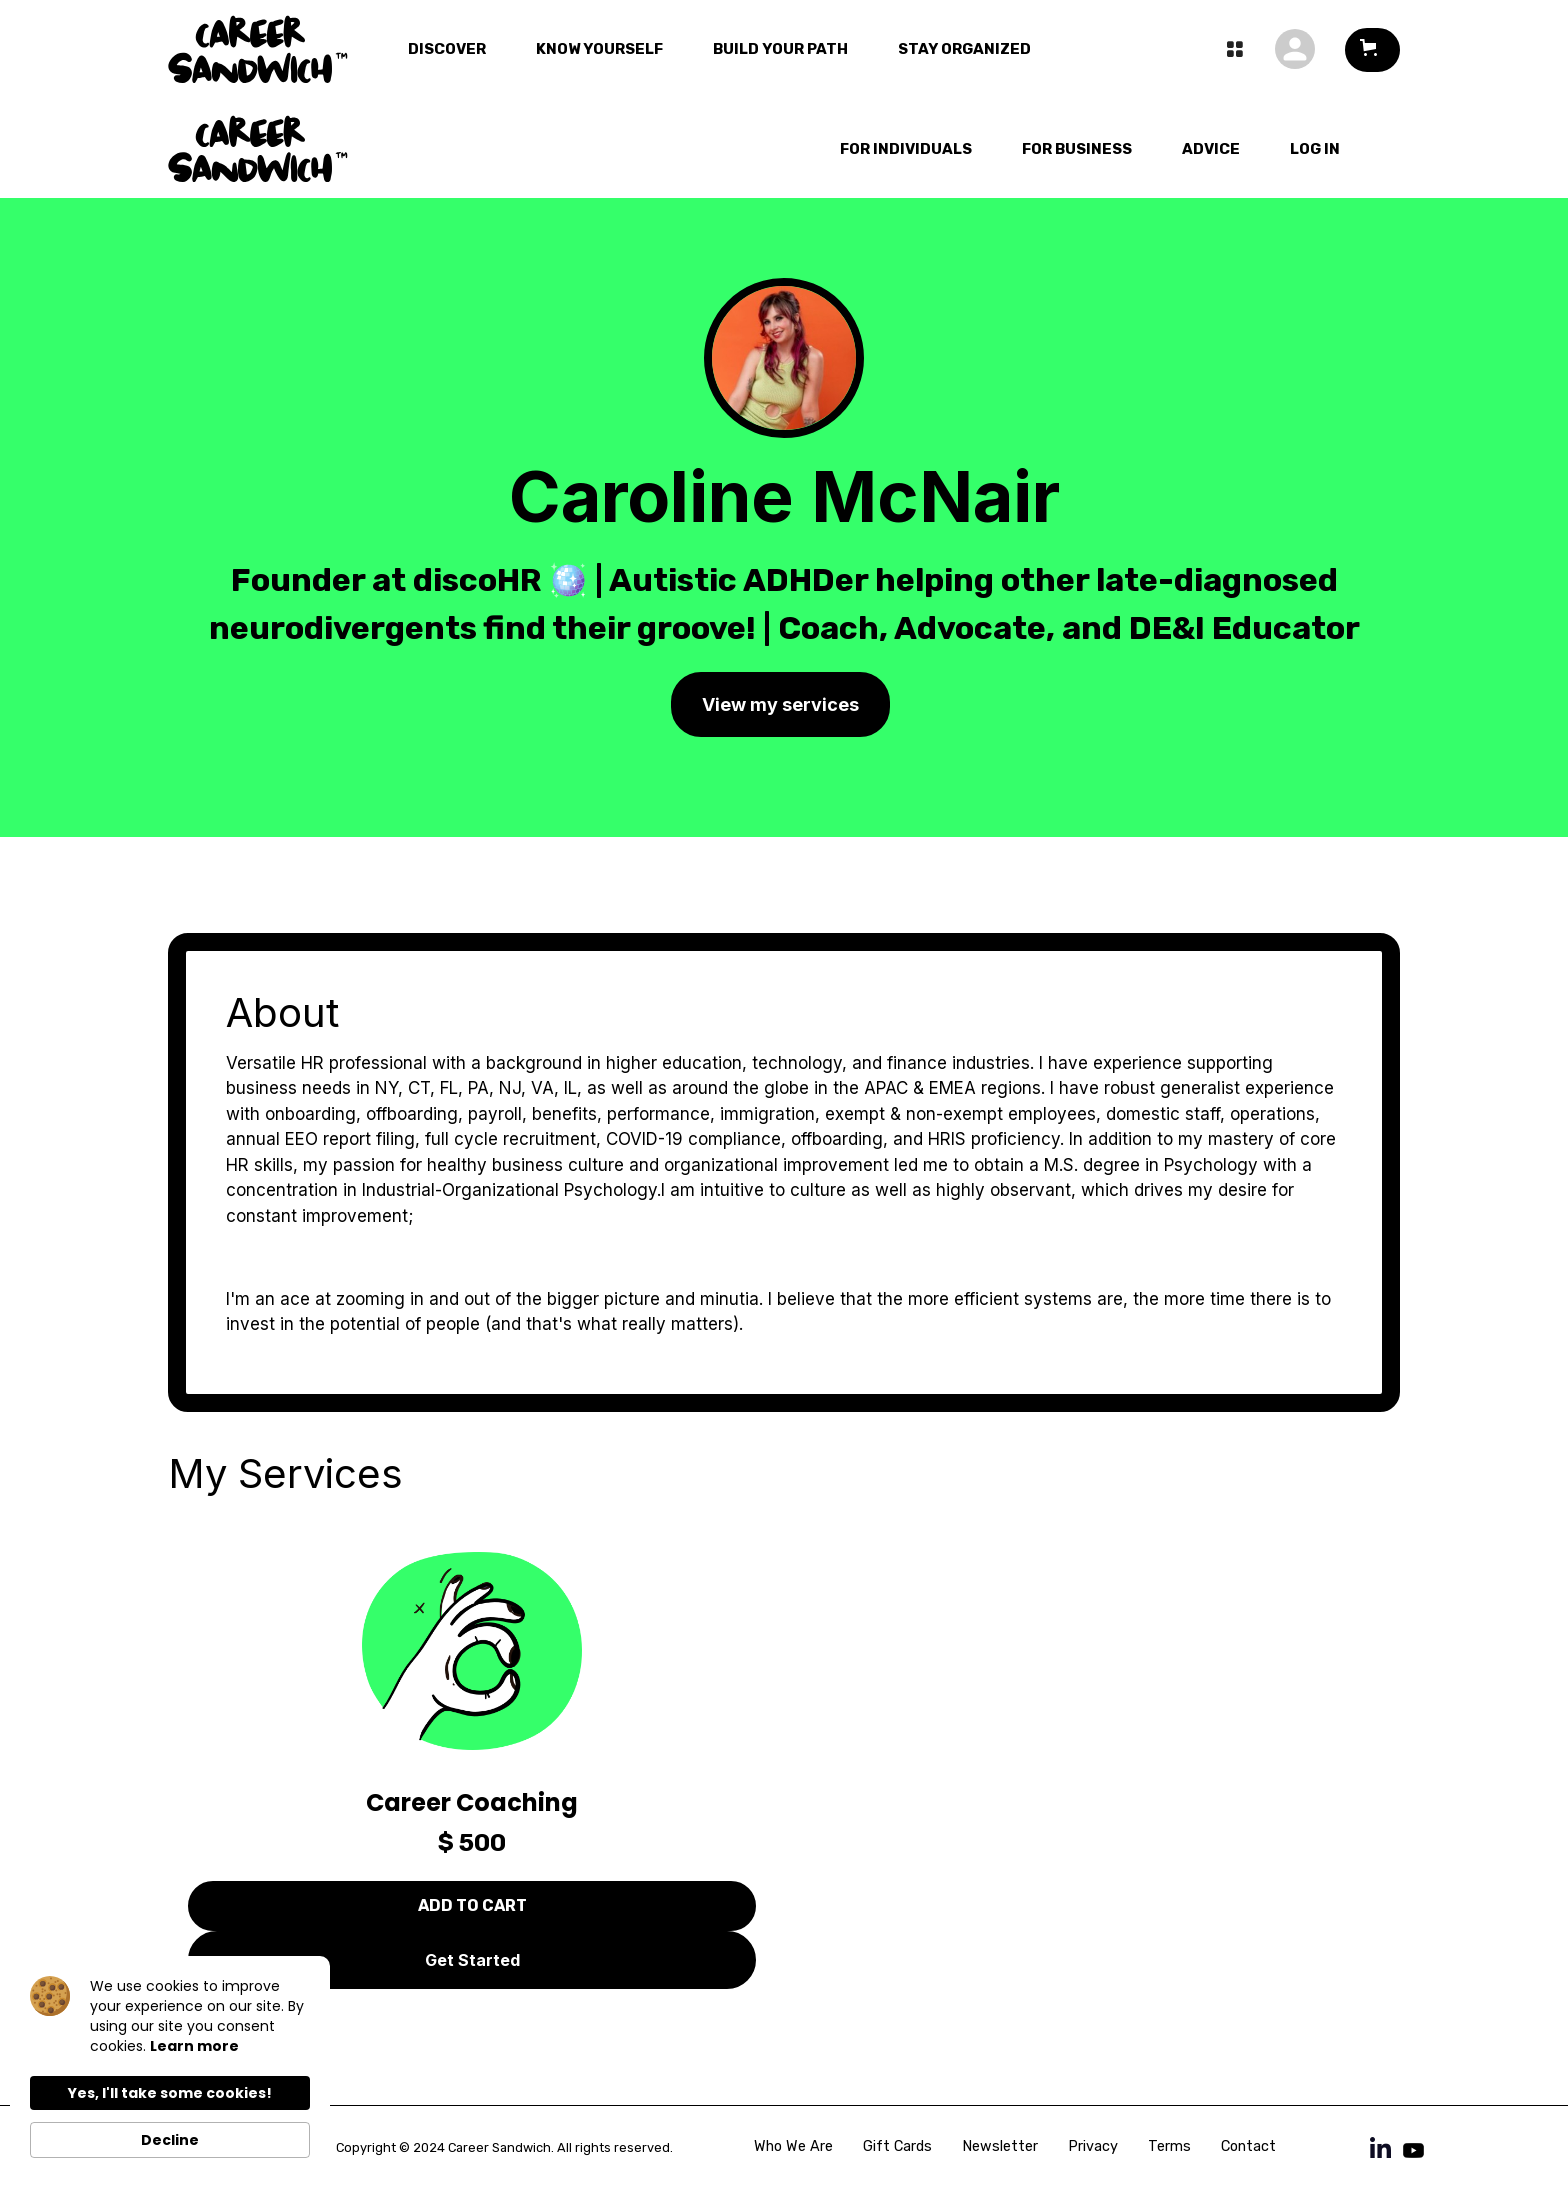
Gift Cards (897, 2146)
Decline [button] (170, 2140)
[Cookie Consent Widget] (170, 2067)
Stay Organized (964, 49)
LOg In (1315, 149)
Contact (1248, 2146)
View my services (780, 704)
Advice (1211, 149)
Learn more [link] (194, 2046)
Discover (447, 49)
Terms (1169, 2146)
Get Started (472, 1960)
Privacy (1093, 2146)
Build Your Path (780, 49)
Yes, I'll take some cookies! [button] (170, 2093)
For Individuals (906, 149)
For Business (1077, 149)
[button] (1372, 50)
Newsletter (1000, 2146)
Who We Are (793, 2146)
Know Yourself (599, 49)
